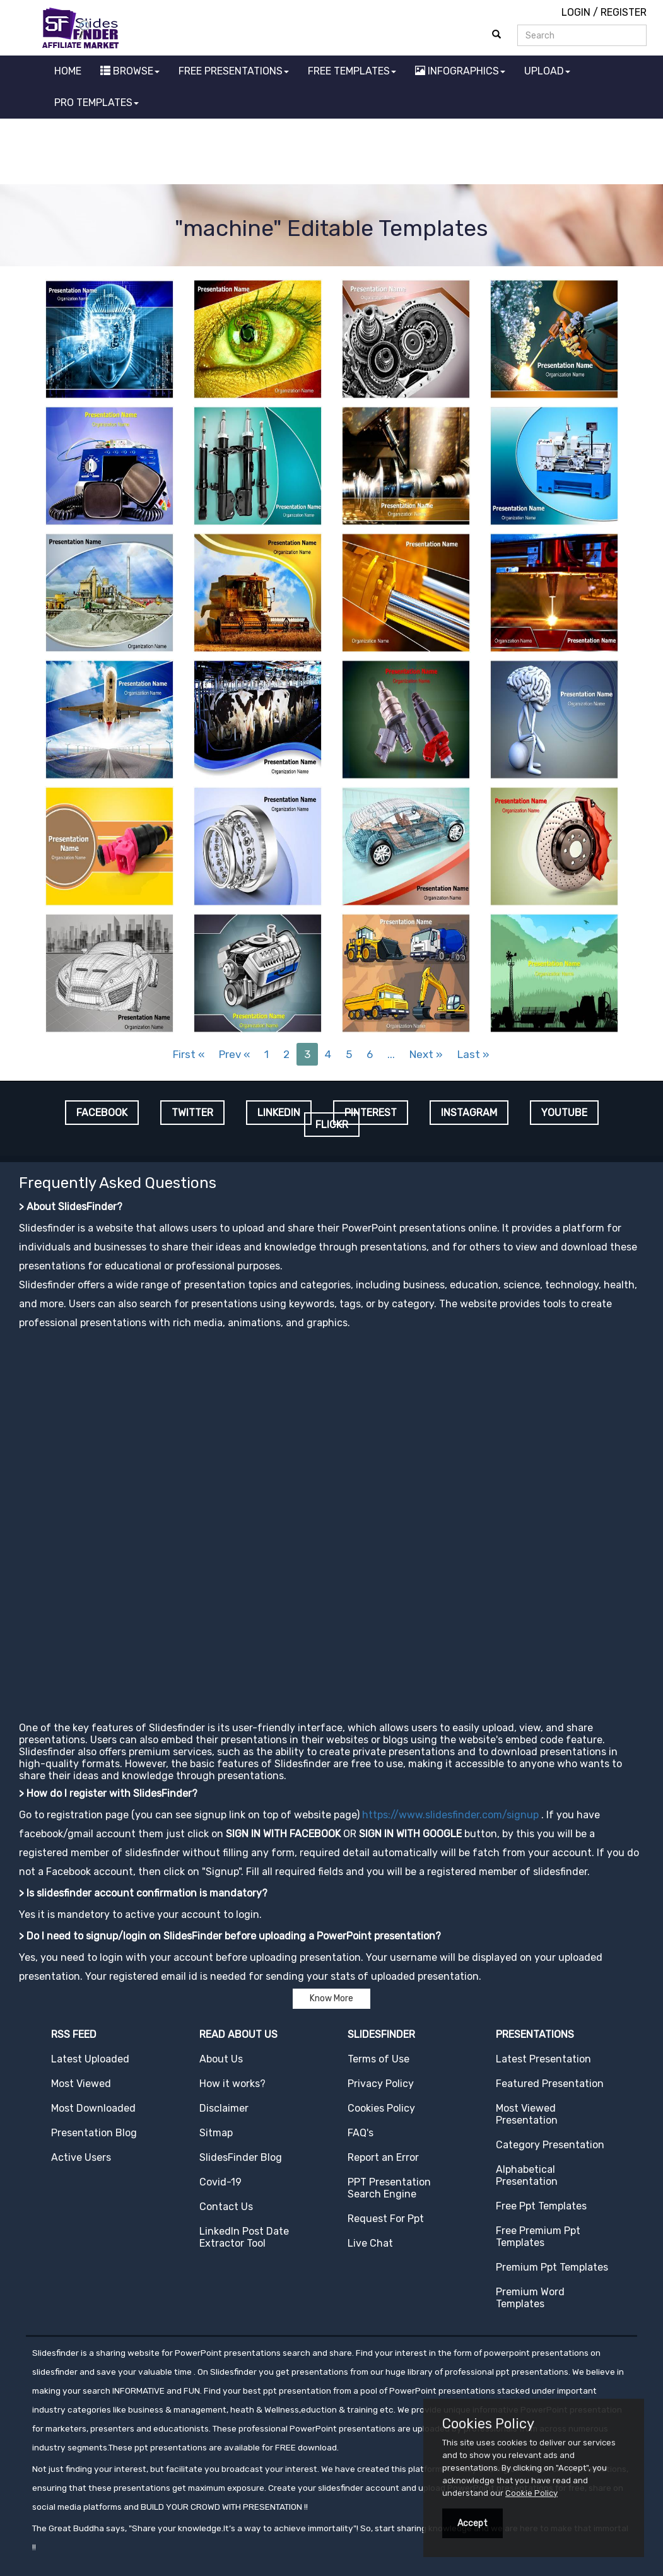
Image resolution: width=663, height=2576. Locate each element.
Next (426, 1054)
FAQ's (360, 2133)
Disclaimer (224, 2108)
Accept (472, 2523)
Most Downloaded (93, 2108)
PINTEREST (370, 1113)
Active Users (81, 2157)
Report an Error (383, 2157)
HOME (67, 71)
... (391, 1054)
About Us (221, 2059)
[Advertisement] (331, 153)
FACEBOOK (101, 1113)
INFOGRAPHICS (460, 71)
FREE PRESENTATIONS (234, 71)
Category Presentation (550, 2145)
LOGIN (575, 12)
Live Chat (370, 2243)
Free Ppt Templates (541, 2206)
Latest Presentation (543, 2059)
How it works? (232, 2084)
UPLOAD (547, 71)
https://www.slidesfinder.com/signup (450, 1815)
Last (473, 1054)
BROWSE (130, 71)
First (188, 1054)
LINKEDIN (278, 1113)
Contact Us (226, 2207)
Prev (234, 1054)
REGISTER (624, 12)
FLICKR (331, 1125)
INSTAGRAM (469, 1113)
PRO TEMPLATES (96, 103)
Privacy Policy (381, 2084)
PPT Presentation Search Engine (389, 2188)
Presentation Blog (94, 2133)
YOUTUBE (564, 1113)
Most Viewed (81, 2084)
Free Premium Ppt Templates (538, 2237)
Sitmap (216, 2133)
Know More (331, 1998)
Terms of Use (378, 2059)
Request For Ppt (386, 2219)
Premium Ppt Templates (552, 2267)
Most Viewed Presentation (527, 2114)
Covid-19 (220, 2182)
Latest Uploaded (90, 2059)
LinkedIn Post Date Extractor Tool (244, 2237)
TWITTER (192, 1113)
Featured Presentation (550, 2084)
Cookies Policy (381, 2108)
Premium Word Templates (530, 2298)
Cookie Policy (531, 2493)
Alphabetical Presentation (527, 2175)
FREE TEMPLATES (352, 71)
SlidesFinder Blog (240, 2157)
